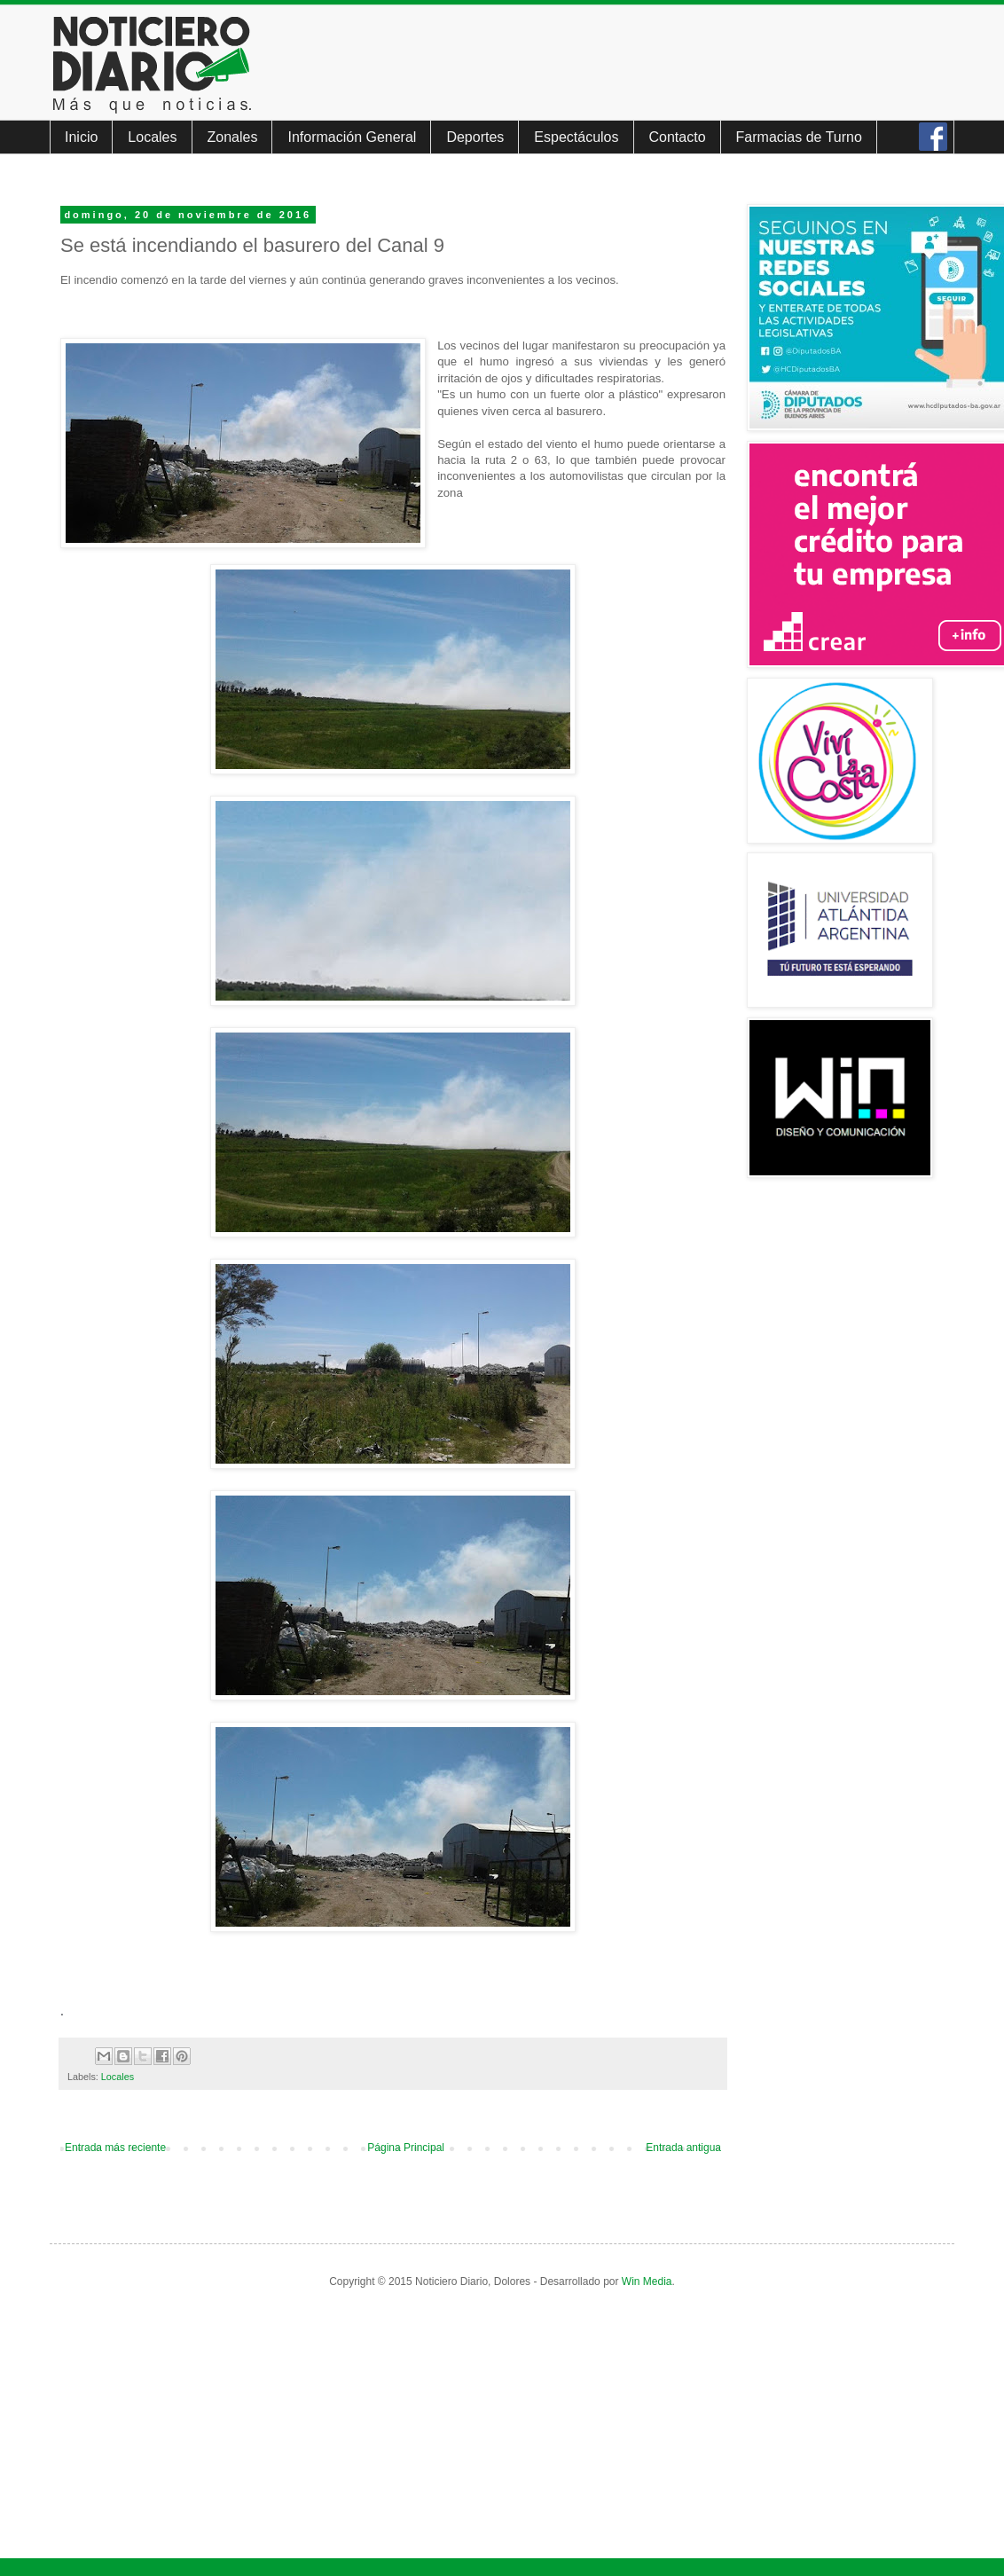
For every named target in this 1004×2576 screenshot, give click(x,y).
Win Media (647, 2281)
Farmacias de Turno (799, 137)
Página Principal (405, 2147)
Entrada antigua (683, 2147)
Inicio (81, 137)
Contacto (677, 137)
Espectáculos (576, 137)
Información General (351, 137)
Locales (152, 137)
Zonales (233, 137)
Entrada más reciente (115, 2147)
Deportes (475, 137)
